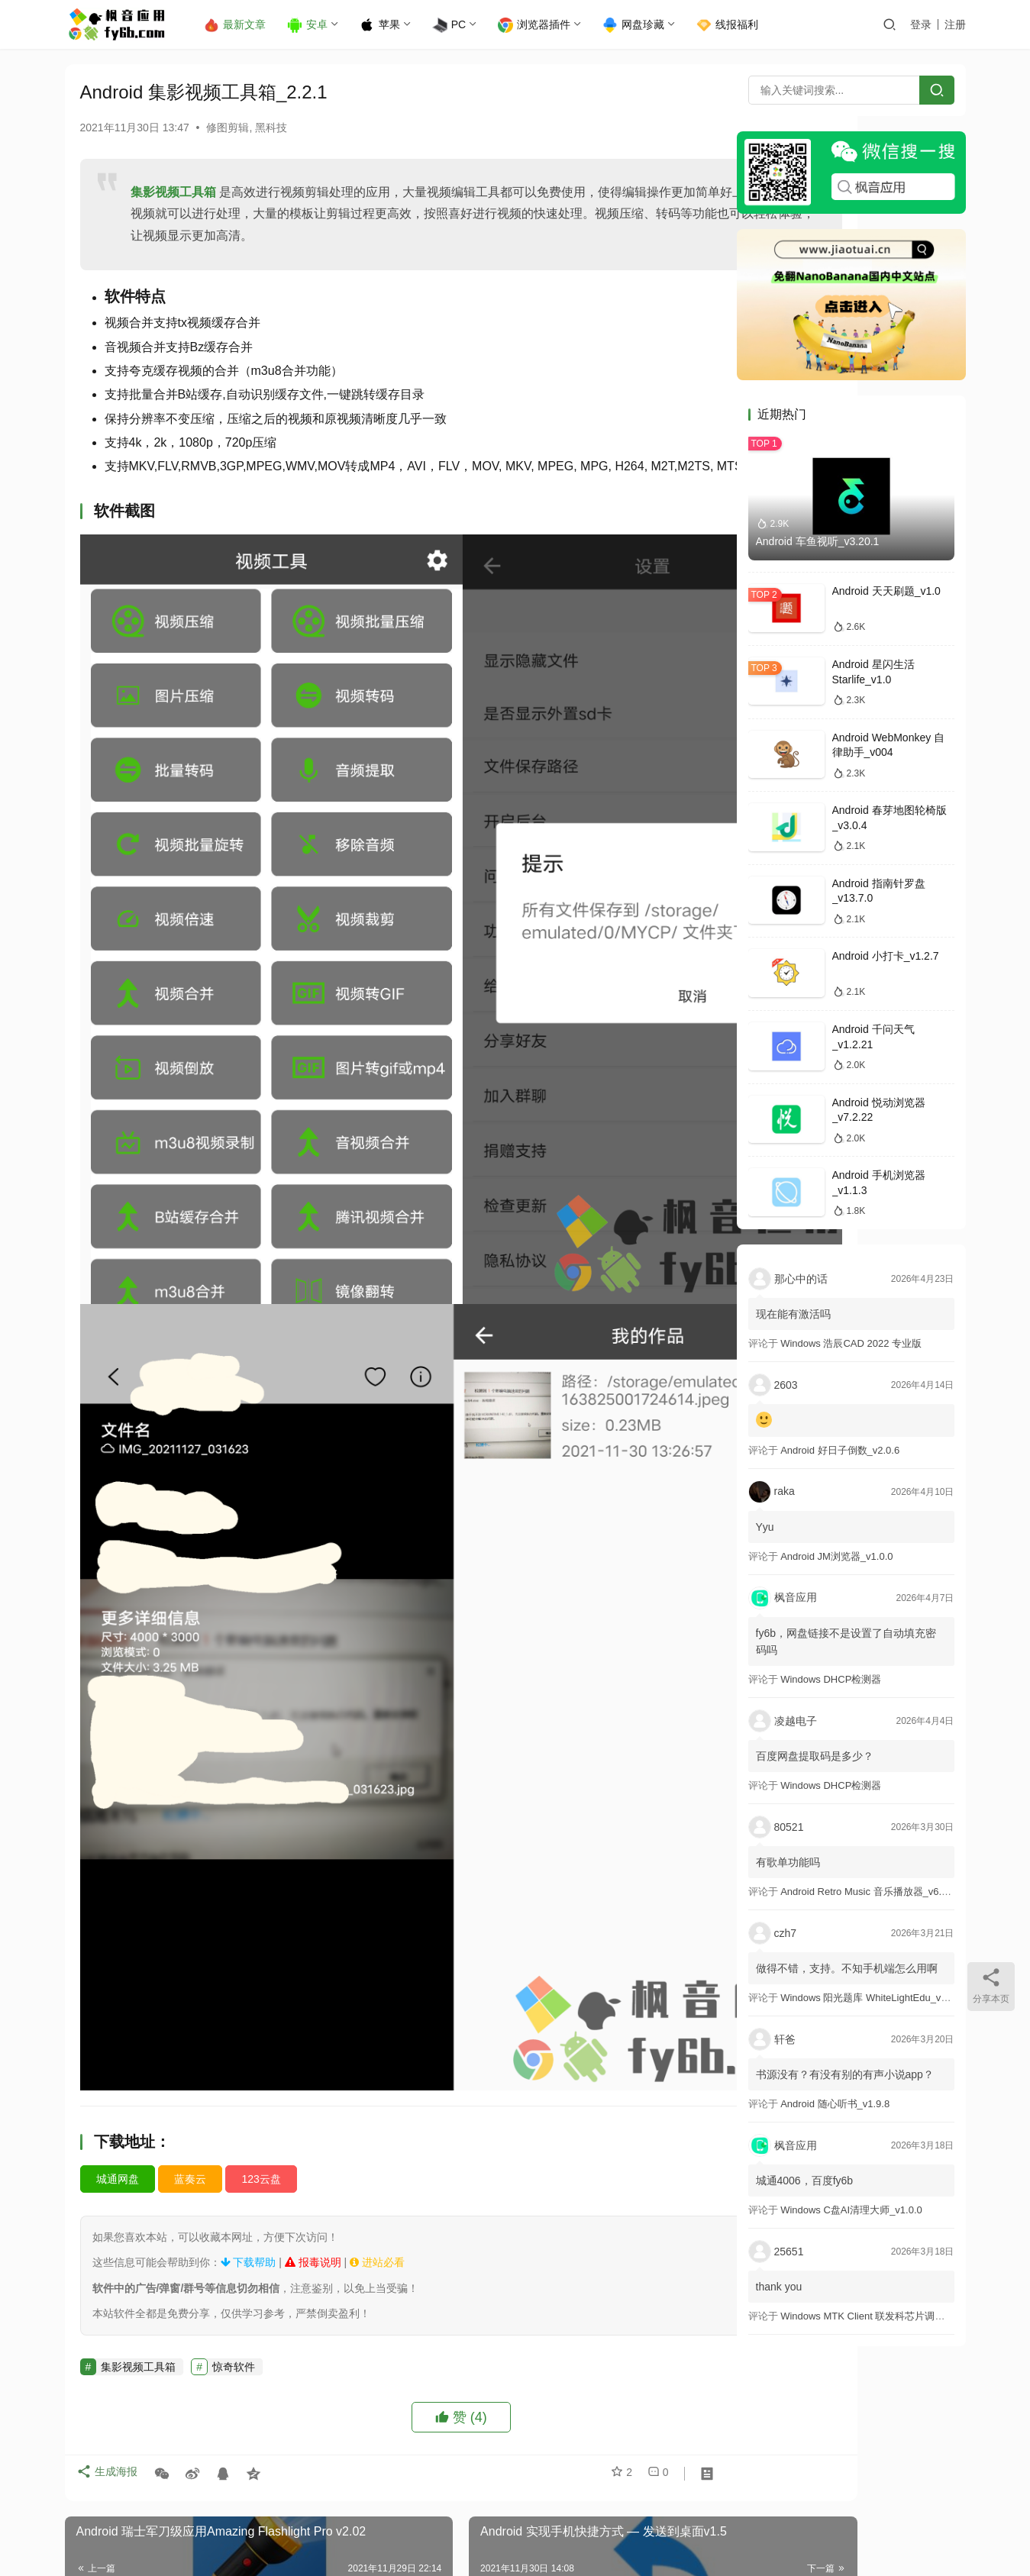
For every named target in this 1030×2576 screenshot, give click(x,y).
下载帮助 (248, 2003)
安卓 (320, 25)
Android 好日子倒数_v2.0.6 (839, 1450)
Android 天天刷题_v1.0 (886, 591)
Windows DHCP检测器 (830, 1679)
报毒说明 (313, 2003)
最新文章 (248, 25)
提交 (673, 2478)
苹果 (393, 25)
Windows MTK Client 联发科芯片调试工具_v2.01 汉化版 (903, 2316)
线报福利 (740, 25)
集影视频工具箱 (173, 192)
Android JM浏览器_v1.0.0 (836, 1556)
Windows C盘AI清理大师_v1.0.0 (851, 2210)
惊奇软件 (233, 2106)
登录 (921, 24)
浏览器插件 (547, 25)
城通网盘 (117, 1919)
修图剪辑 (227, 127)
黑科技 (271, 127)
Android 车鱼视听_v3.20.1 (818, 541)
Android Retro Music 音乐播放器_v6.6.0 (867, 1891)
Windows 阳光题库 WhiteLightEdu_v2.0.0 (871, 1997)
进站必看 (377, 2003)
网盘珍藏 (646, 25)
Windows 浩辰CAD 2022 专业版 (851, 1343)
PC (462, 25)
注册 (955, 24)
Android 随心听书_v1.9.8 (835, 2104)
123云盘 (260, 1919)
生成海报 (110, 2218)
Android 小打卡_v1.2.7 (885, 956)
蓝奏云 (190, 1919)
